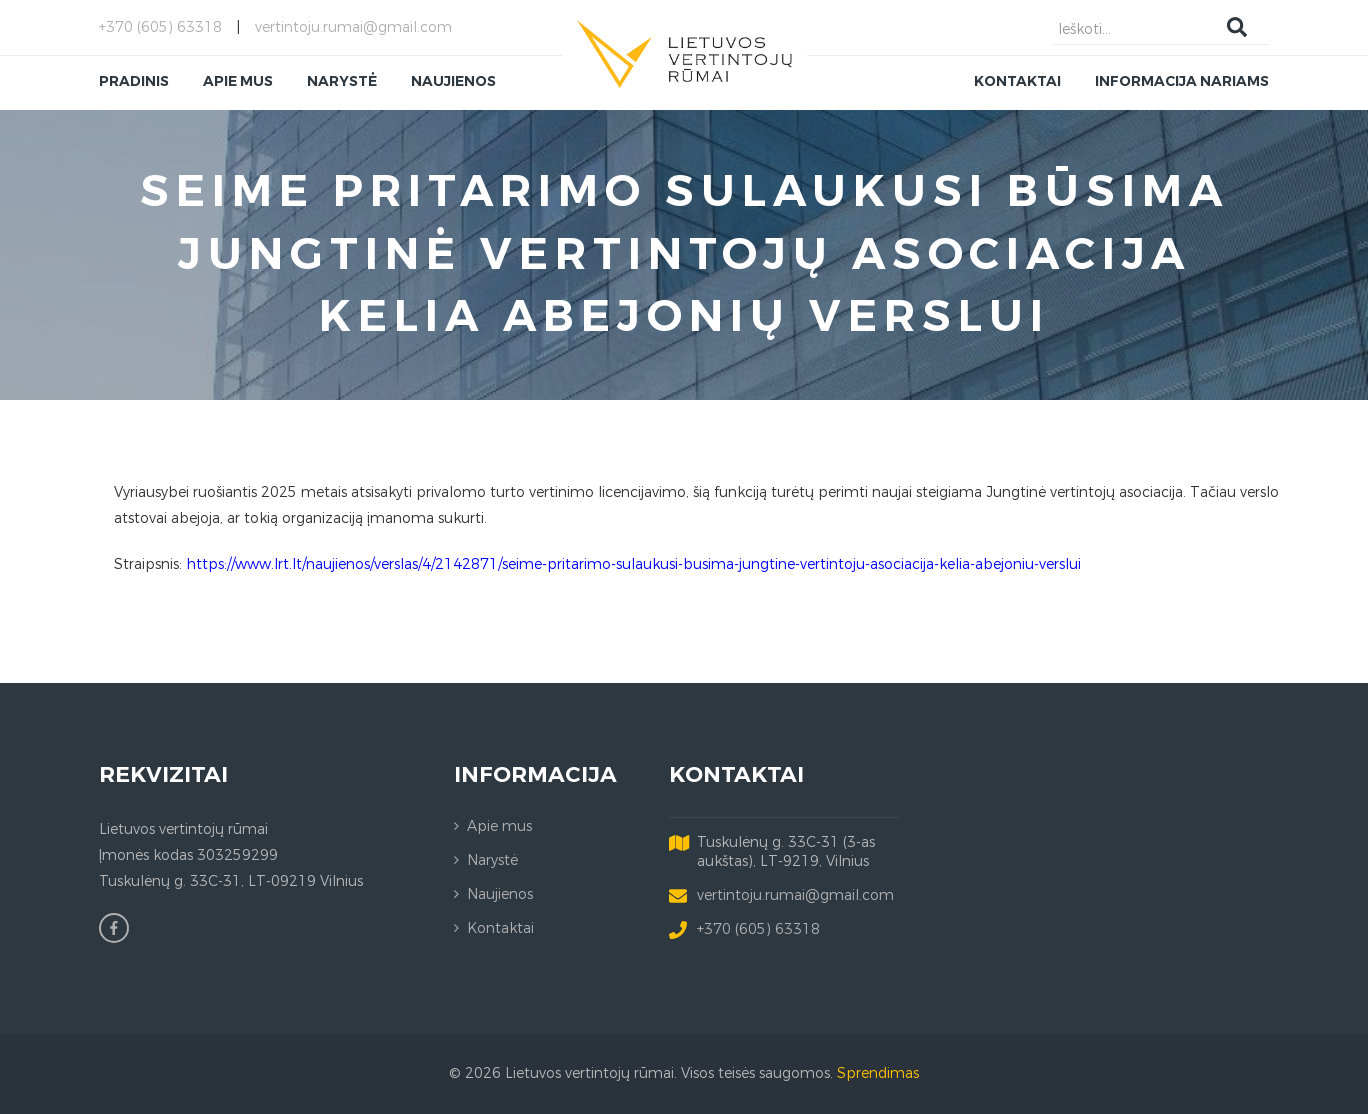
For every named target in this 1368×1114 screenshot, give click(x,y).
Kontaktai (500, 928)
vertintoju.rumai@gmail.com (353, 27)
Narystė (492, 860)
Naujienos (500, 894)
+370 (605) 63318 (160, 27)
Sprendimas (878, 1073)
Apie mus (499, 826)
